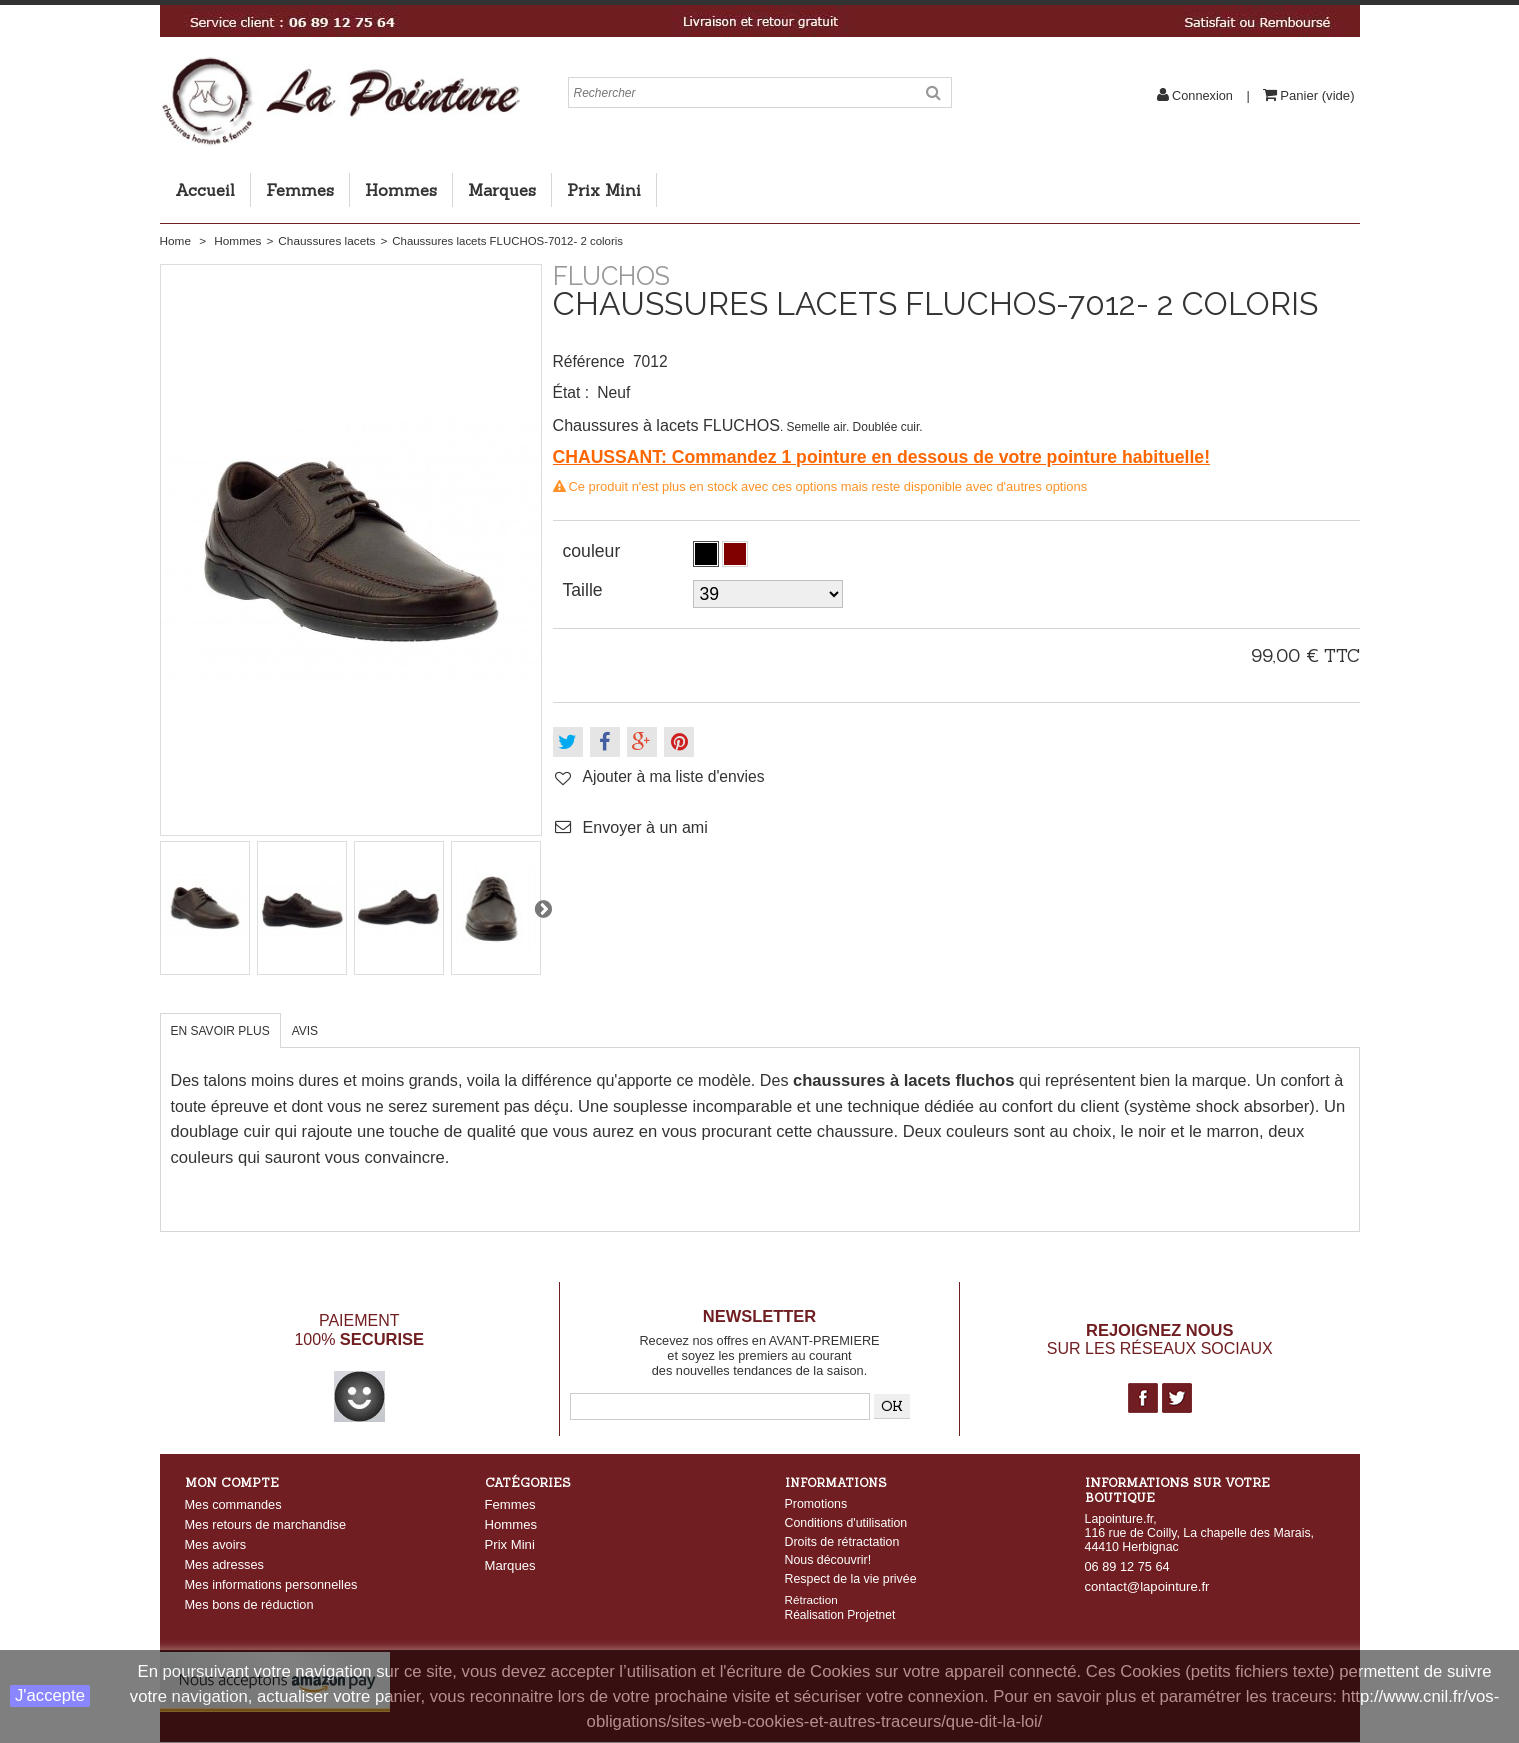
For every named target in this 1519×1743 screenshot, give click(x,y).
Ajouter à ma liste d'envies (674, 776)
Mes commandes (233, 1504)
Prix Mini (604, 190)
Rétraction (811, 1601)
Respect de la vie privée (851, 1579)
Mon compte (232, 1482)
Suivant (543, 908)
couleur (594, 551)
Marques (502, 190)
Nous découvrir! (828, 1560)
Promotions (816, 1504)
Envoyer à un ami (645, 827)
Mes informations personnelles (271, 1584)
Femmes (300, 190)
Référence (589, 361)
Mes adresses (224, 1564)
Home (175, 241)
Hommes (401, 190)
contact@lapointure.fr (1147, 1586)
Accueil (205, 190)
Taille (585, 590)
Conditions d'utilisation (846, 1523)
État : (571, 392)
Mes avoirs (216, 1544)
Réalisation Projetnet (840, 1617)
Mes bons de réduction (249, 1604)
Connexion (1203, 95)
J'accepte (50, 1695)
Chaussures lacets (326, 241)
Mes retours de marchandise (266, 1524)
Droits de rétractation (842, 1542)
